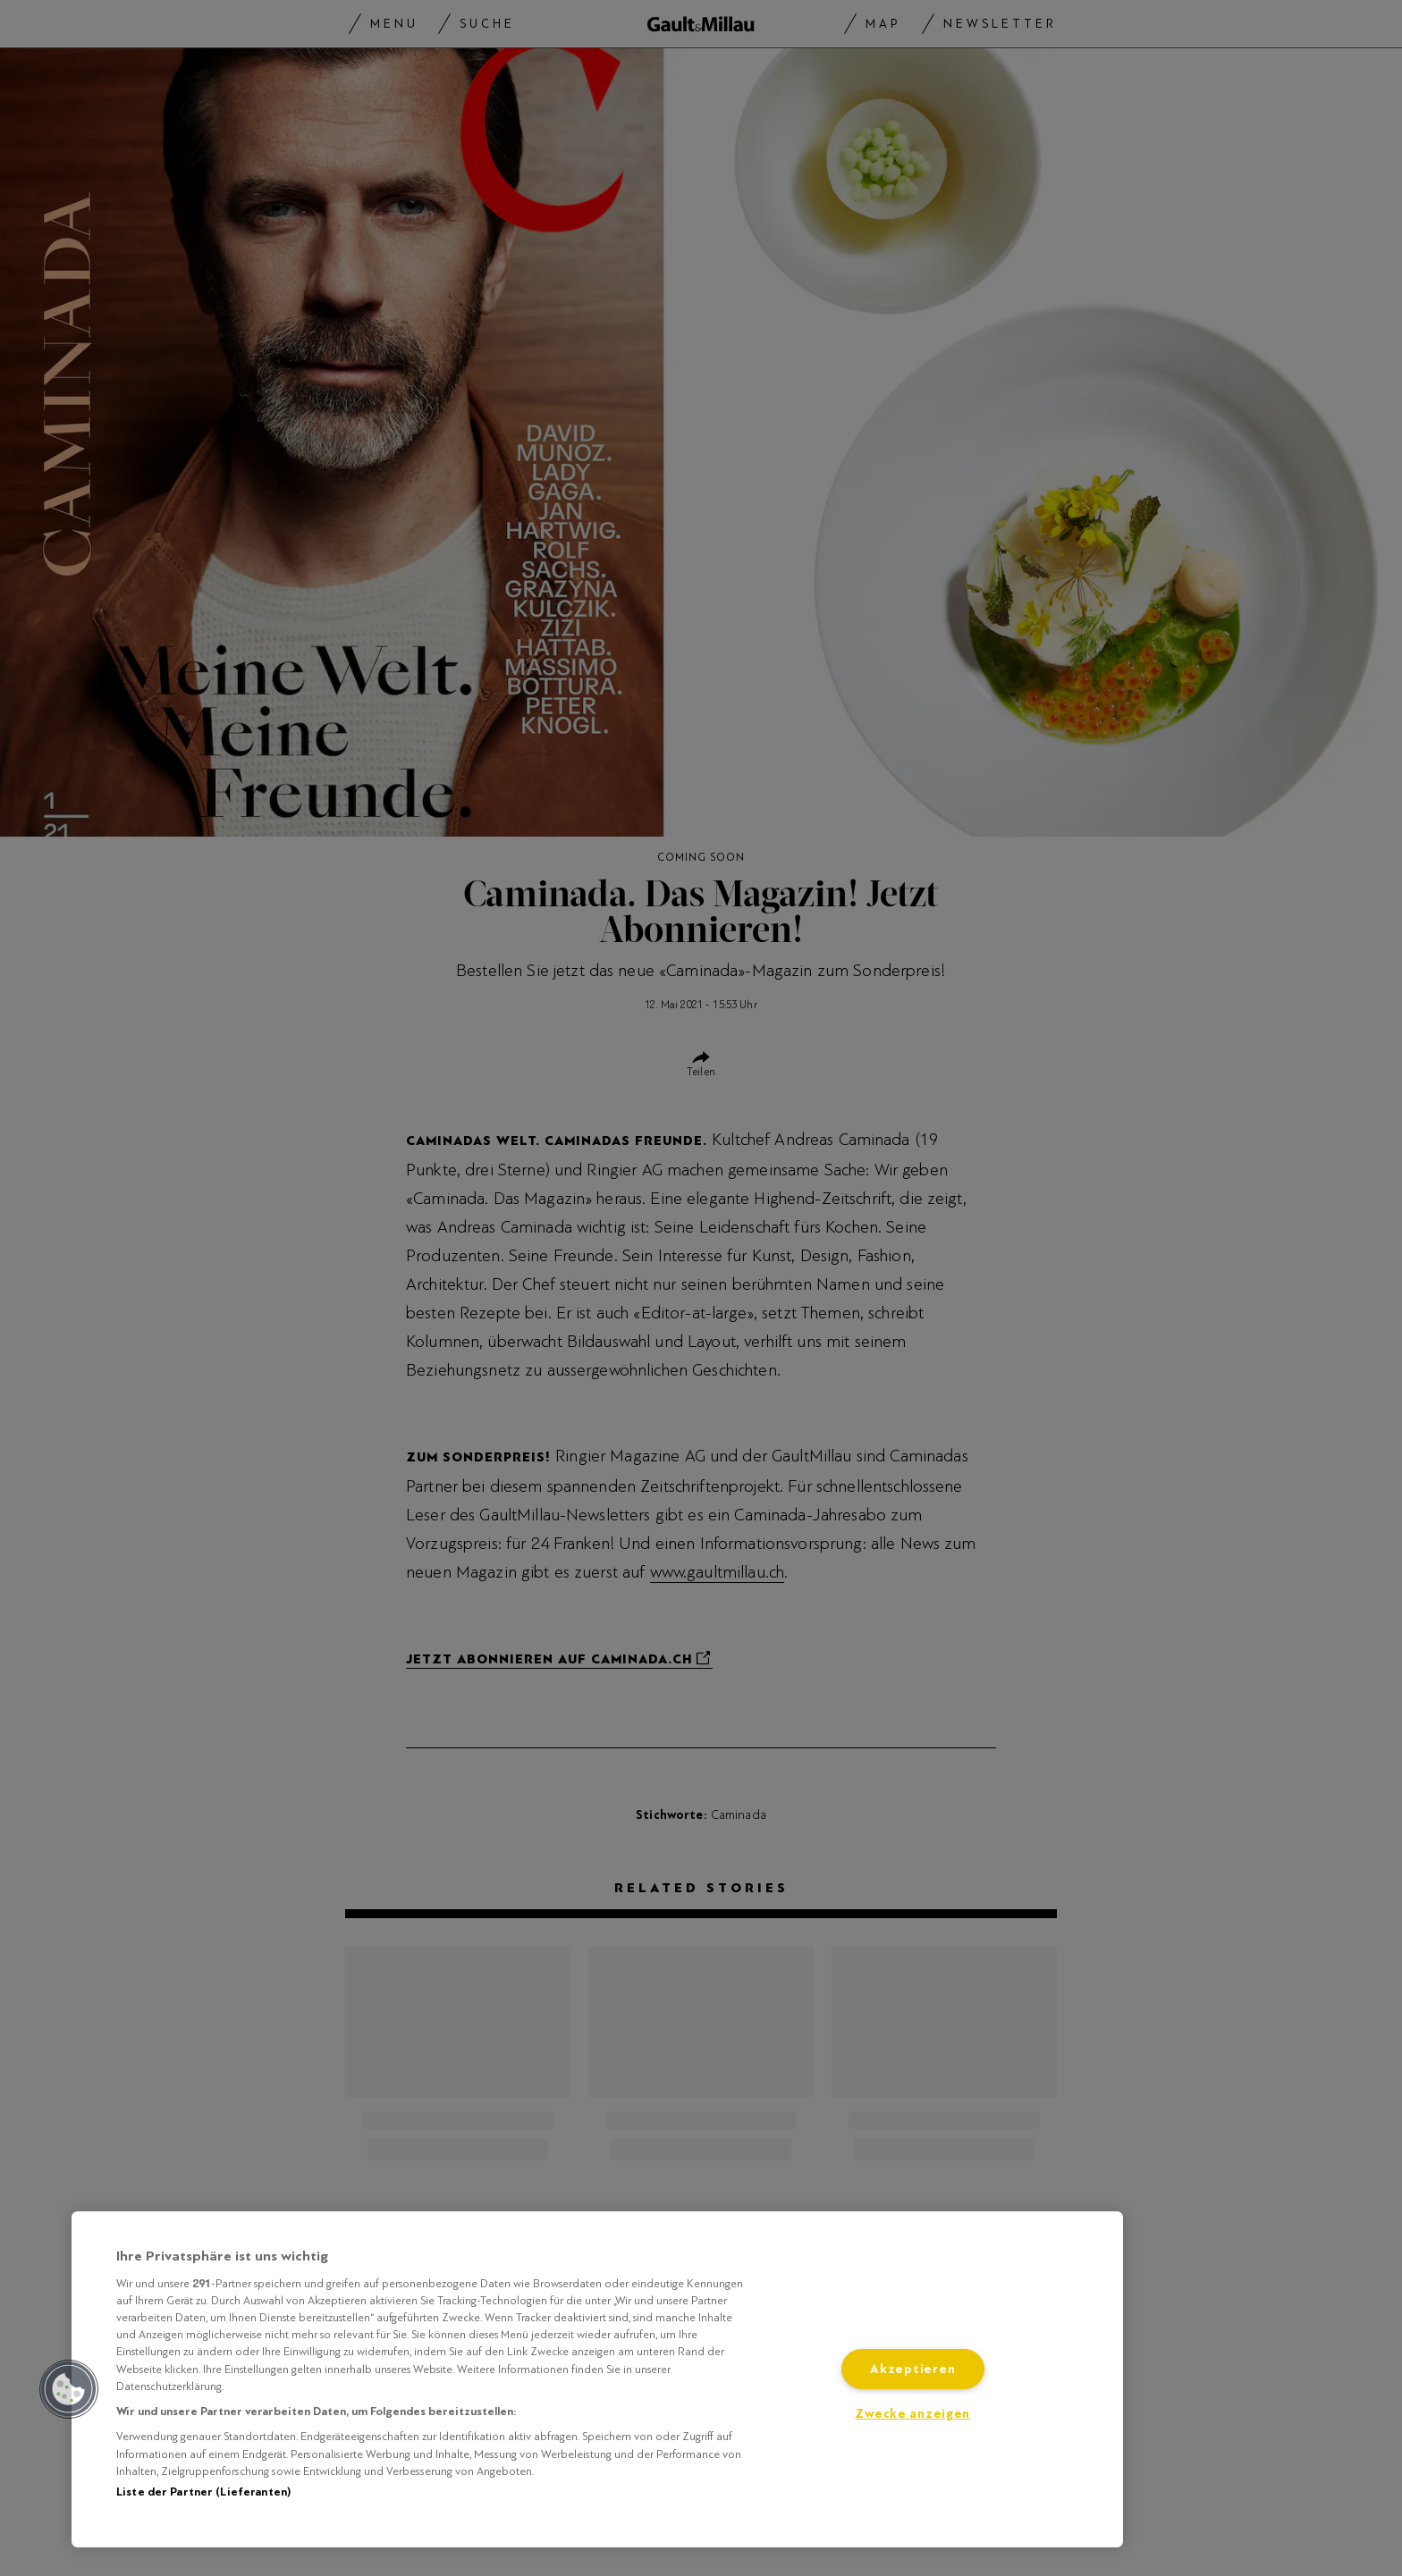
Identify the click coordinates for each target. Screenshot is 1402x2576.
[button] (68, 2389)
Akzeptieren (912, 2369)
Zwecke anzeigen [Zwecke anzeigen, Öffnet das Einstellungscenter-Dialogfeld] (912, 2413)
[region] (597, 2379)
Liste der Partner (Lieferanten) (203, 2492)
